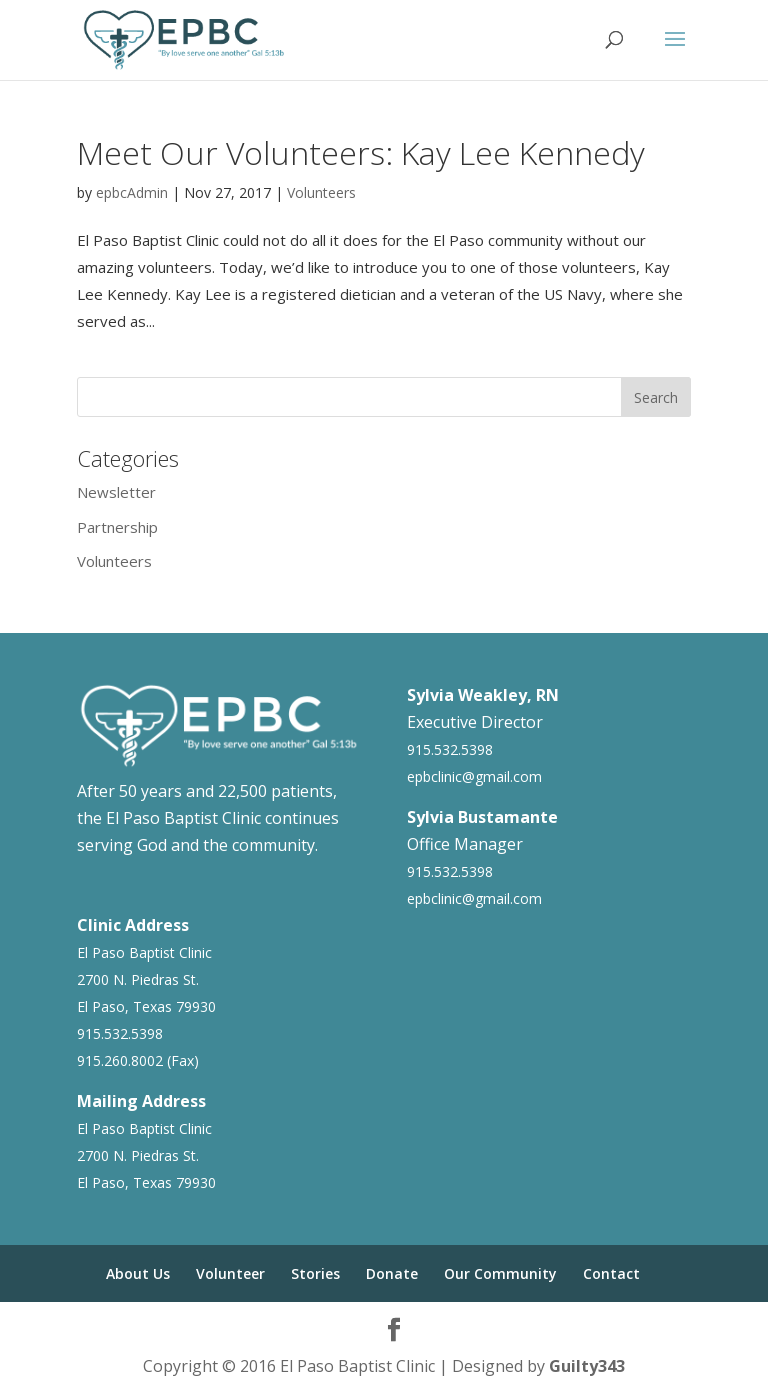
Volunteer (230, 1273)
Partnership (117, 527)
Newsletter (116, 492)
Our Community (500, 1273)
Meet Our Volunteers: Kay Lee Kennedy (361, 152)
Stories (315, 1273)
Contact (611, 1273)
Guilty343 (587, 1366)
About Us (138, 1273)
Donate (392, 1273)
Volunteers (321, 192)
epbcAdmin (132, 192)
